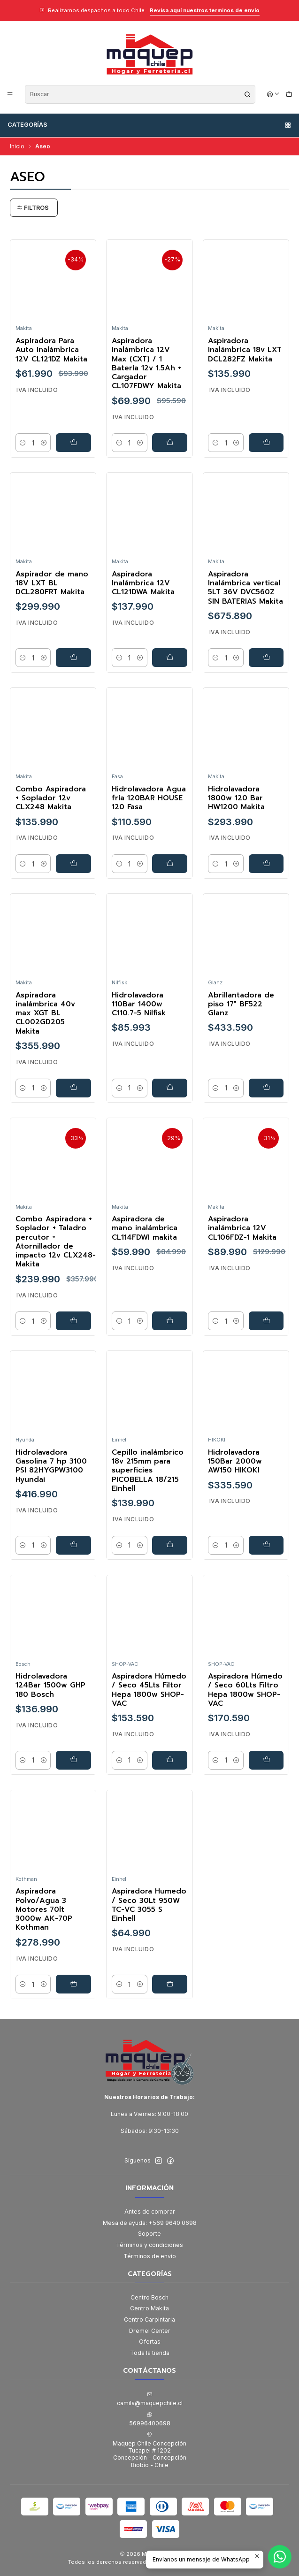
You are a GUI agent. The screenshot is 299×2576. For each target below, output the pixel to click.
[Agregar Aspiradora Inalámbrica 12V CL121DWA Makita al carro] (169, 658)
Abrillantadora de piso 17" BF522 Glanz (241, 1004)
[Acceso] (273, 94)
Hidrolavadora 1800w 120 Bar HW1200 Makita (236, 798)
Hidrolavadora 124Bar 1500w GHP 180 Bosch (50, 1686)
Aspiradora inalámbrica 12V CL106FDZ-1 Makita (242, 1228)
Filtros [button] (33, 207)
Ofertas (150, 2341)
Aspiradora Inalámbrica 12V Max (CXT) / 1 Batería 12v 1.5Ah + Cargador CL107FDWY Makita (146, 363)
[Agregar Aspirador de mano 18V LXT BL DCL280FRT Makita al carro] (73, 658)
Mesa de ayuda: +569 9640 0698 (150, 2222)
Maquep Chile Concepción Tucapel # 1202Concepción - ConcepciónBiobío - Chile (149, 2450)
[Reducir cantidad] (23, 443)
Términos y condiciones (149, 2244)
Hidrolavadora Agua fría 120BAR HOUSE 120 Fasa (149, 798)
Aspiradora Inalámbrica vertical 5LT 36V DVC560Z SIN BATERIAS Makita (245, 587)
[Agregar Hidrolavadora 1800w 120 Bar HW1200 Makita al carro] (266, 864)
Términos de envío (149, 2256)
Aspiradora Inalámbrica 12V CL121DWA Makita (143, 583)
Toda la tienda (149, 2352)
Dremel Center (149, 2330)
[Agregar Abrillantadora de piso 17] (266, 1088)
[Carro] (289, 94)
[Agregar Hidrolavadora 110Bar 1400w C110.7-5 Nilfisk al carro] (169, 1088)
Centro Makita (149, 2308)
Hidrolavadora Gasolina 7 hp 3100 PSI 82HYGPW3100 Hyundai (51, 1466)
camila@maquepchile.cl (150, 2399)
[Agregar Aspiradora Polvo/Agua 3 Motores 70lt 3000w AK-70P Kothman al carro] (73, 1984)
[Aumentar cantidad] (44, 443)
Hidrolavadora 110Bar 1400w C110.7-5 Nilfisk (139, 1004)
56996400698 (149, 2419)
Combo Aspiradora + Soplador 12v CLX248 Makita (50, 798)
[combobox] (140, 94)
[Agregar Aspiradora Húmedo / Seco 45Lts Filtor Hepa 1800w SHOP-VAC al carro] (169, 1760)
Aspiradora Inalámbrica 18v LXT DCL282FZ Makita (245, 350)
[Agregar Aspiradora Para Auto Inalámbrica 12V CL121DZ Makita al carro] (73, 442)
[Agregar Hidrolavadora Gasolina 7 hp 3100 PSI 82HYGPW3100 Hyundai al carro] (73, 1545)
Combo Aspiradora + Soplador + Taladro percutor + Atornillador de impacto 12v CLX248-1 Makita (57, 1242)
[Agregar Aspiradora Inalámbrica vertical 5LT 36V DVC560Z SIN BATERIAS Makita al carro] (266, 658)
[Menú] (10, 94)
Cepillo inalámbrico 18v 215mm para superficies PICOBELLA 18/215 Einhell (148, 1471)
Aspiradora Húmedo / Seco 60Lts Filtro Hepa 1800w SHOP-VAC (245, 1690)
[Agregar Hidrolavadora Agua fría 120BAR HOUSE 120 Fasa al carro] (169, 864)
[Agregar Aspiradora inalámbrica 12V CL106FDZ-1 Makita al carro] (266, 1321)
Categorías (150, 125)
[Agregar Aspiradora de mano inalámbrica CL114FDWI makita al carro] (169, 1321)
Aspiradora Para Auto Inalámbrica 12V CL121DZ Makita (51, 350)
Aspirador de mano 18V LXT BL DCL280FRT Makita (51, 583)
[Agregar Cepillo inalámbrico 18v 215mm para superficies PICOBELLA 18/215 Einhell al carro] (169, 1545)
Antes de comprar (149, 2211)
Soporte (149, 2233)
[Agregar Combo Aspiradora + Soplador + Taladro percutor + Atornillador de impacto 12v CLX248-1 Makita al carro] (73, 1321)
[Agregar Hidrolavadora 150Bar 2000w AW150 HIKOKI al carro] (266, 1545)
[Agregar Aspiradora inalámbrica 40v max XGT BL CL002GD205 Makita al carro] (73, 1088)
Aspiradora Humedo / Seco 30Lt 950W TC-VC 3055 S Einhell (149, 1905)
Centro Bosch (149, 2297)
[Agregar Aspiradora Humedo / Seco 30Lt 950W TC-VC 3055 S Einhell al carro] (169, 1984)
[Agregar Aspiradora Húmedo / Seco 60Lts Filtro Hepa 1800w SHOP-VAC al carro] (266, 1760)
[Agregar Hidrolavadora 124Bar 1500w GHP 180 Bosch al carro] (73, 1760)
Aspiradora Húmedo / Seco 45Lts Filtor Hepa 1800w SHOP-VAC (149, 1690)
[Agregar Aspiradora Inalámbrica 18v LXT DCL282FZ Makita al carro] (266, 442)
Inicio (17, 146)
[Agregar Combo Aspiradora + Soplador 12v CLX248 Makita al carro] (73, 864)
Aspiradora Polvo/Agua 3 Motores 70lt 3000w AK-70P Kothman (43, 1910)
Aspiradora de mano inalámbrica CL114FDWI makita (144, 1228)
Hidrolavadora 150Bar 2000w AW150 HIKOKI (235, 1462)
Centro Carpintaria (149, 2319)
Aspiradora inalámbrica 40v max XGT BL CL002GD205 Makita (45, 1013)
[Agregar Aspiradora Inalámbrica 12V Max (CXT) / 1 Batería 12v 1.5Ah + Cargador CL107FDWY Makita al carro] (169, 442)
